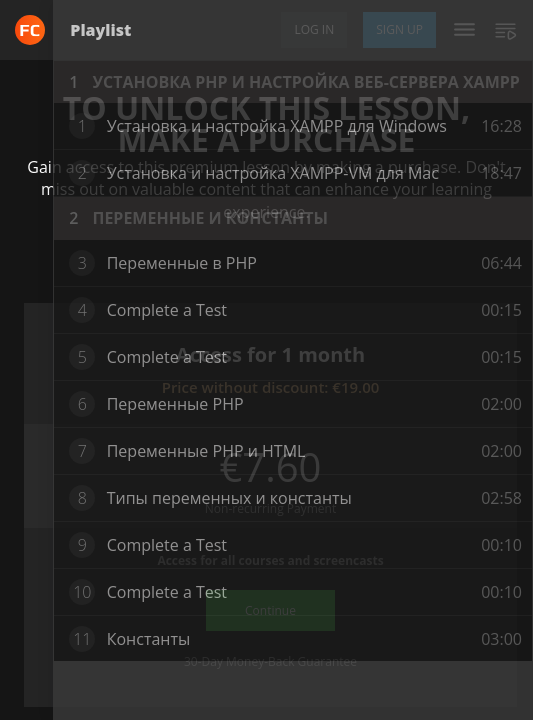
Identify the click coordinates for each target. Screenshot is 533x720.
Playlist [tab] (100, 30)
